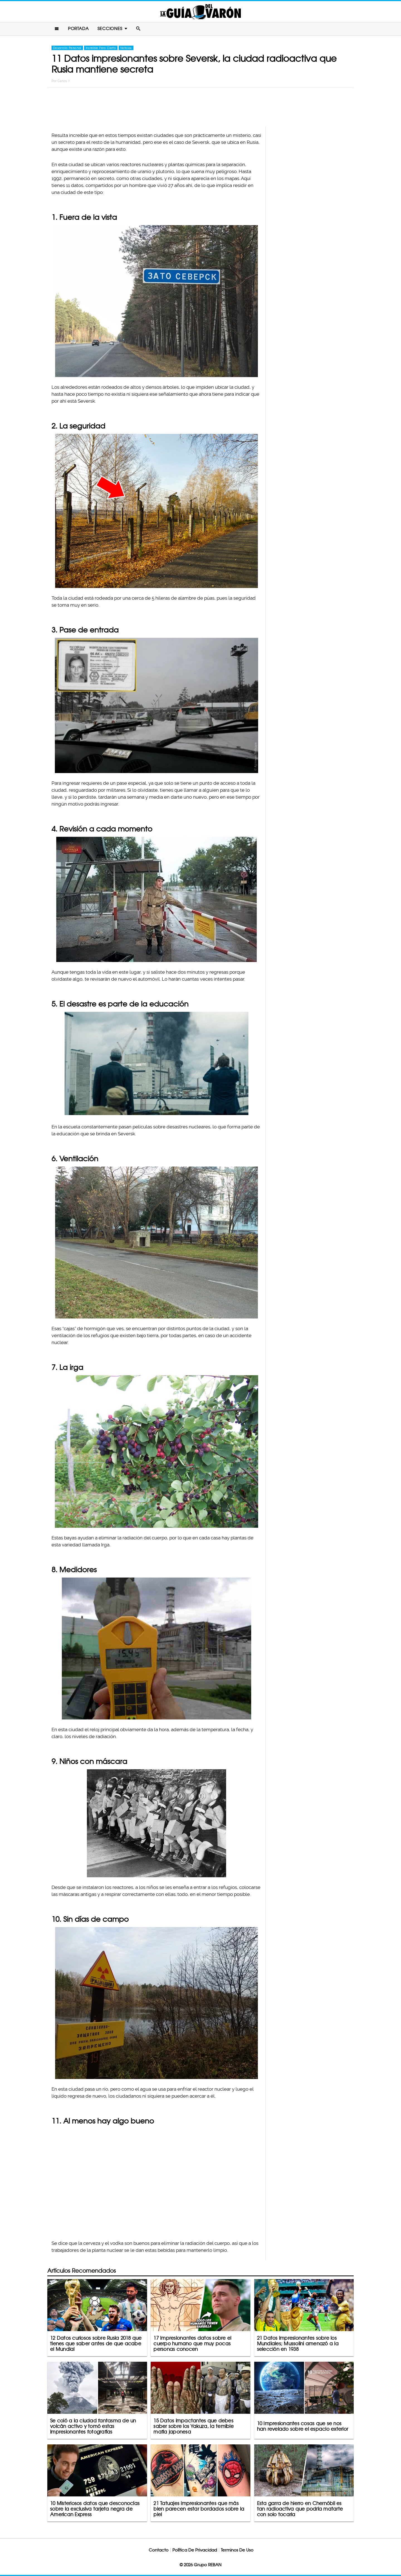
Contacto (158, 2550)
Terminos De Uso (237, 2550)
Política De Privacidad (194, 2550)
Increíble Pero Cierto (101, 48)
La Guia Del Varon (200, 11)
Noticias (126, 48)
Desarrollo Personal (67, 48)
